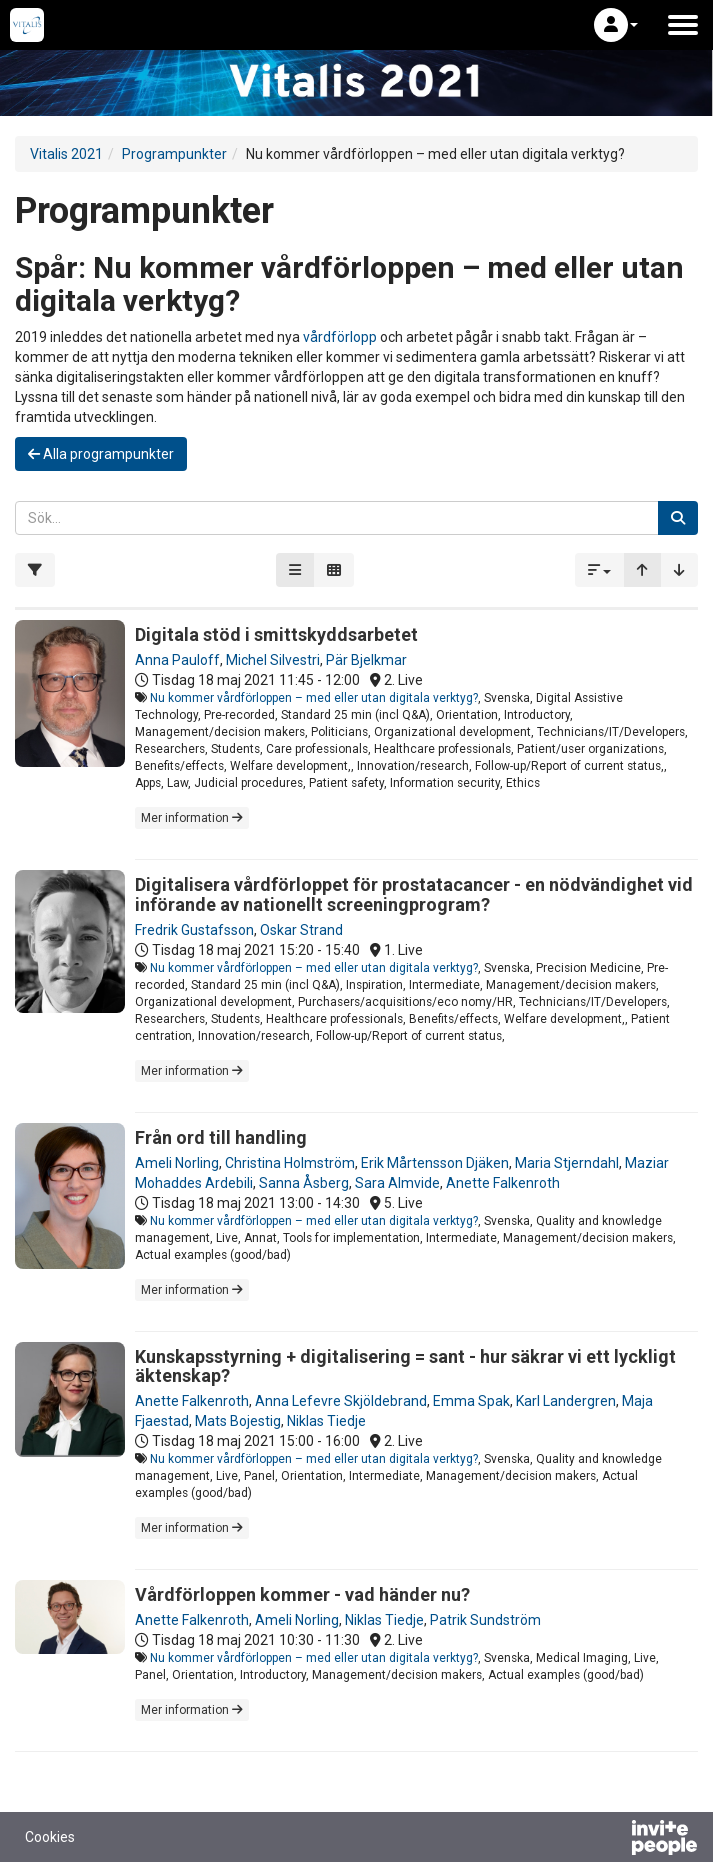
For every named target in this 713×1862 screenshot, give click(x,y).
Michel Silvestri (273, 660)
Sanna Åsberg (304, 1183)
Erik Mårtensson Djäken (435, 1163)
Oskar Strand (301, 930)
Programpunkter (174, 154)
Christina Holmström (290, 1163)
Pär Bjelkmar (366, 660)
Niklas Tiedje (326, 1421)
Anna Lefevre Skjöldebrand (341, 1401)
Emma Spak (471, 1401)
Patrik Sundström (485, 1620)
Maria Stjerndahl (567, 1163)
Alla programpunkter (101, 454)
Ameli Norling (177, 1163)
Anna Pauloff (177, 660)
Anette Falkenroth (503, 1183)
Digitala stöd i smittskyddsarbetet (276, 634)
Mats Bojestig (238, 1421)
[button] (616, 25)
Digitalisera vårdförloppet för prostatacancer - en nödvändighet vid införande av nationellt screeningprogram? (414, 894)
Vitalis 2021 (66, 154)
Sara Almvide (397, 1183)
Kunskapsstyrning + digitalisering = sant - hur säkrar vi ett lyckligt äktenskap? (405, 1366)
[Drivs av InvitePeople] (612, 1840)
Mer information (192, 818)
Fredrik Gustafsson (194, 930)
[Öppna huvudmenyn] (683, 25)
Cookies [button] (50, 1837)
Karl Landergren (566, 1401)
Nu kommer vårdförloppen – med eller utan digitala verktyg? (314, 698)
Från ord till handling (221, 1137)
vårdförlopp (340, 337)
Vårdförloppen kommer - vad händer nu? (302, 1594)
